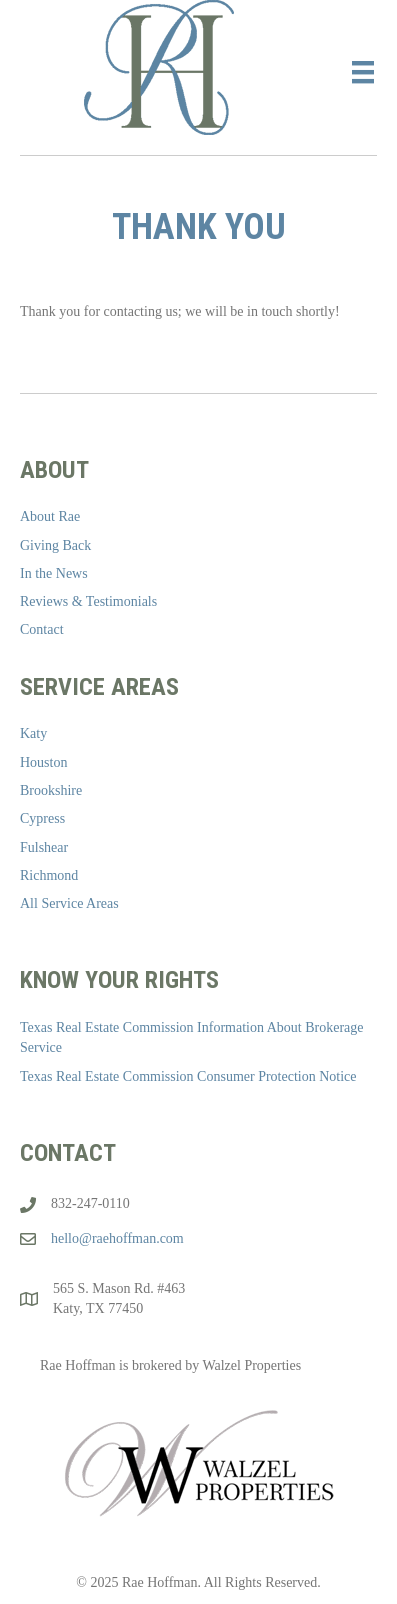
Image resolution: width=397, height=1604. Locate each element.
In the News (54, 573)
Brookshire (51, 790)
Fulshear (44, 847)
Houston (43, 762)
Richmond (49, 875)
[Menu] (363, 72)
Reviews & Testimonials (88, 601)
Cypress (42, 818)
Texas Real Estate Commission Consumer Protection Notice (188, 1076)
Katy (33, 733)
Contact (42, 629)
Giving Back (55, 545)
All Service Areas (69, 903)
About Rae (50, 516)
